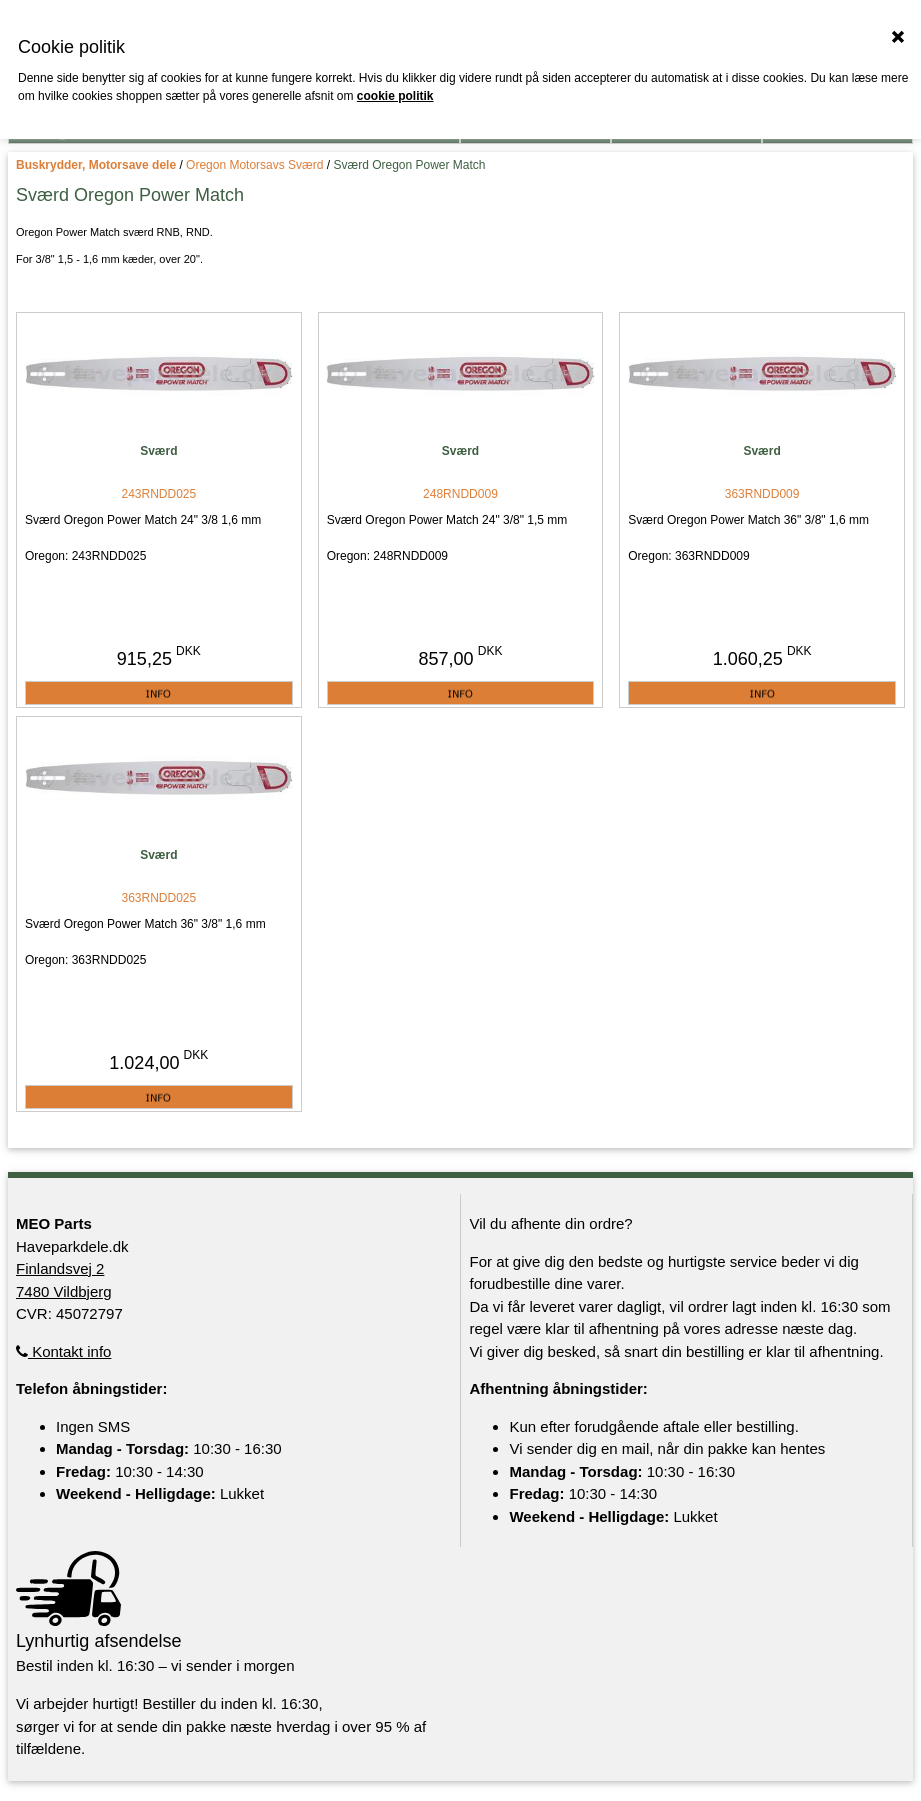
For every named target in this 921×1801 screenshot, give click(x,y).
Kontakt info (63, 1351)
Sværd (158, 451)
